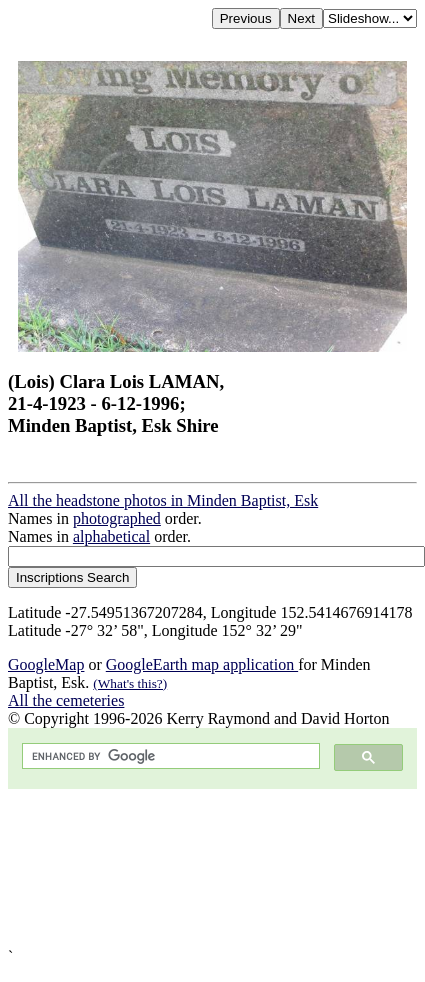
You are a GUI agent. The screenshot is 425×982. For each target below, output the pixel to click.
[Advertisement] (187, 868)
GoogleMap (46, 664)
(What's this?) (130, 683)
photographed (117, 518)
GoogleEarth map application (202, 664)
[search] (169, 756)
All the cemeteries (66, 700)
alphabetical (111, 536)
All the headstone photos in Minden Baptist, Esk (163, 500)
